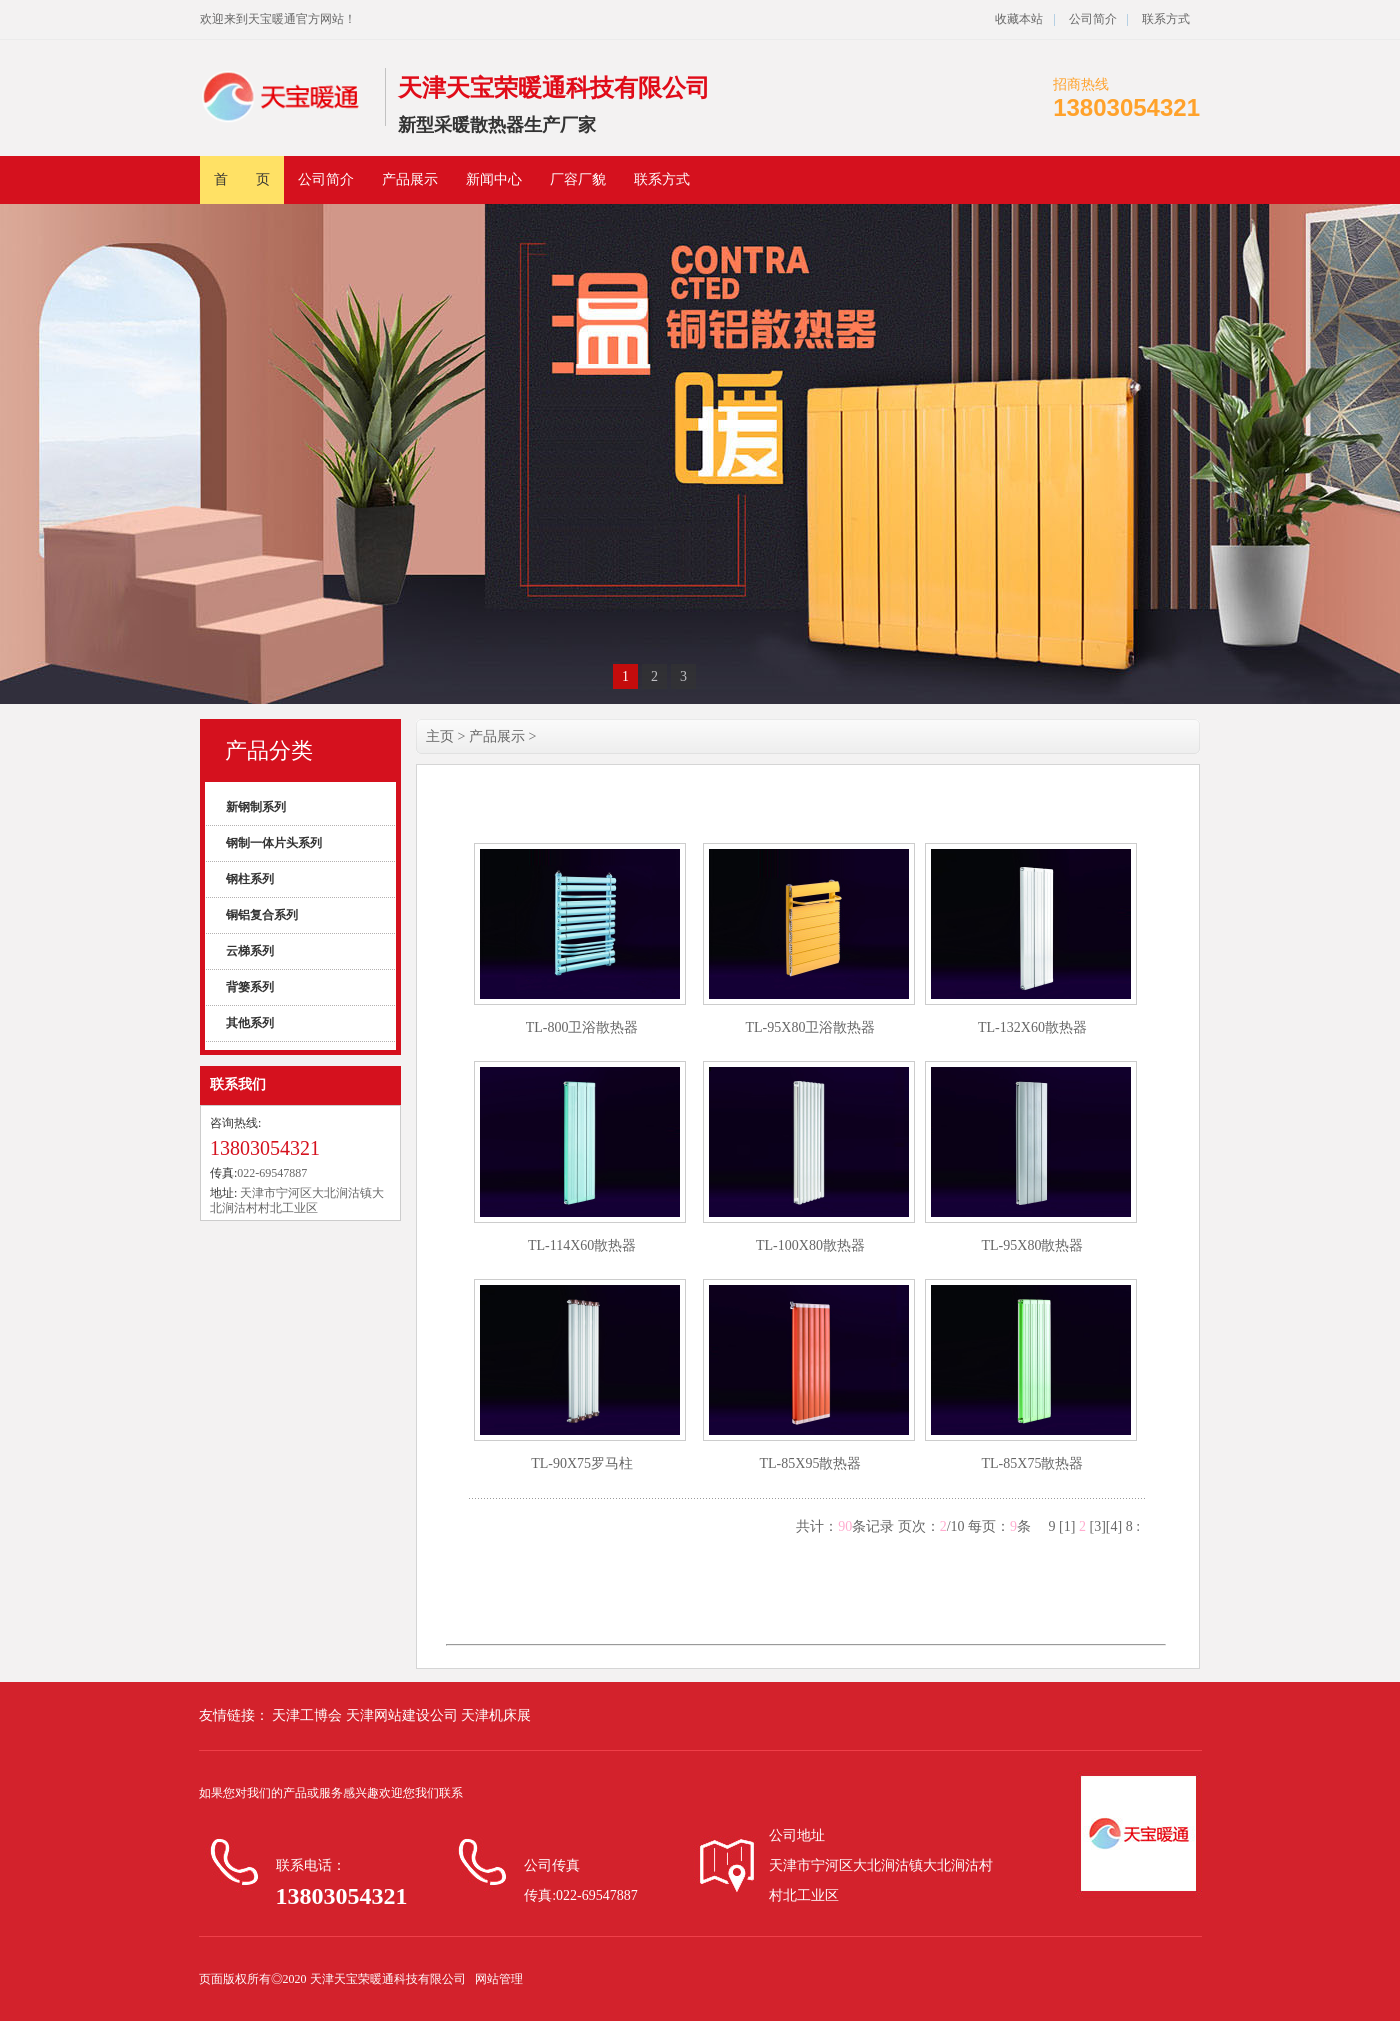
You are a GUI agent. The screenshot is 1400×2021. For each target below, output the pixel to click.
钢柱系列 (250, 879)
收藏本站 (1019, 19)
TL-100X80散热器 (810, 1245)
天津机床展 (496, 1715)
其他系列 (250, 1023)
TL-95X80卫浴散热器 (811, 1027)
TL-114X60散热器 (582, 1245)
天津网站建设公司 (404, 1715)
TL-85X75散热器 (1033, 1463)
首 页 (242, 179)
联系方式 (1166, 19)
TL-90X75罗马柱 (582, 1463)
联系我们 (238, 1084)
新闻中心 (494, 179)
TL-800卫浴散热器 (582, 1027)
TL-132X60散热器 (1032, 1027)
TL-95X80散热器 (1033, 1245)
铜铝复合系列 (262, 915)
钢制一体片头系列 (274, 843)
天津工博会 (307, 1715)
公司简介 (1091, 19)
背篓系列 (250, 987)
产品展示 (410, 179)
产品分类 (269, 750)
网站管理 (499, 1979)
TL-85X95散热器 (811, 1463)
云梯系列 (250, 951)
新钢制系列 (256, 807)
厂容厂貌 (578, 179)
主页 (440, 736)
